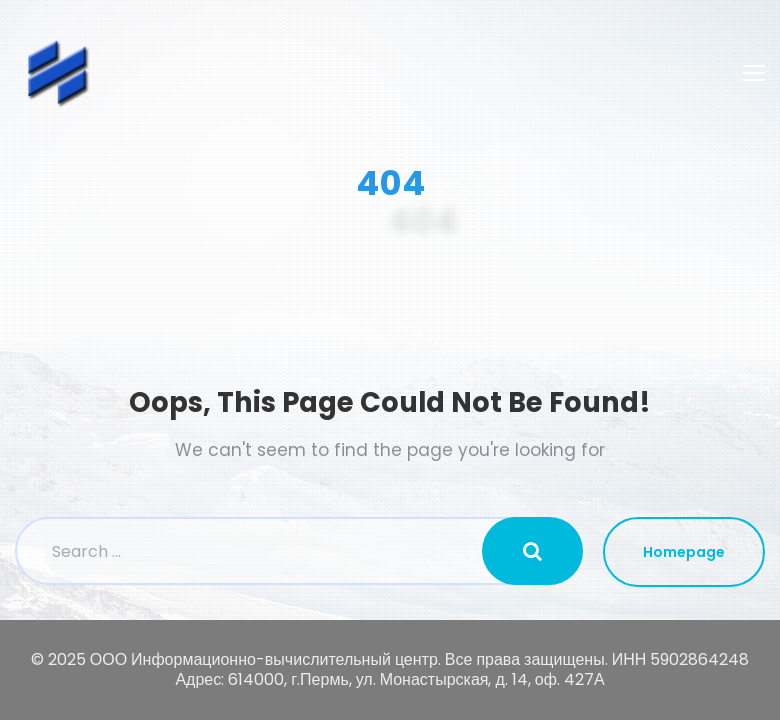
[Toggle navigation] (754, 73)
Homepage (684, 552)
